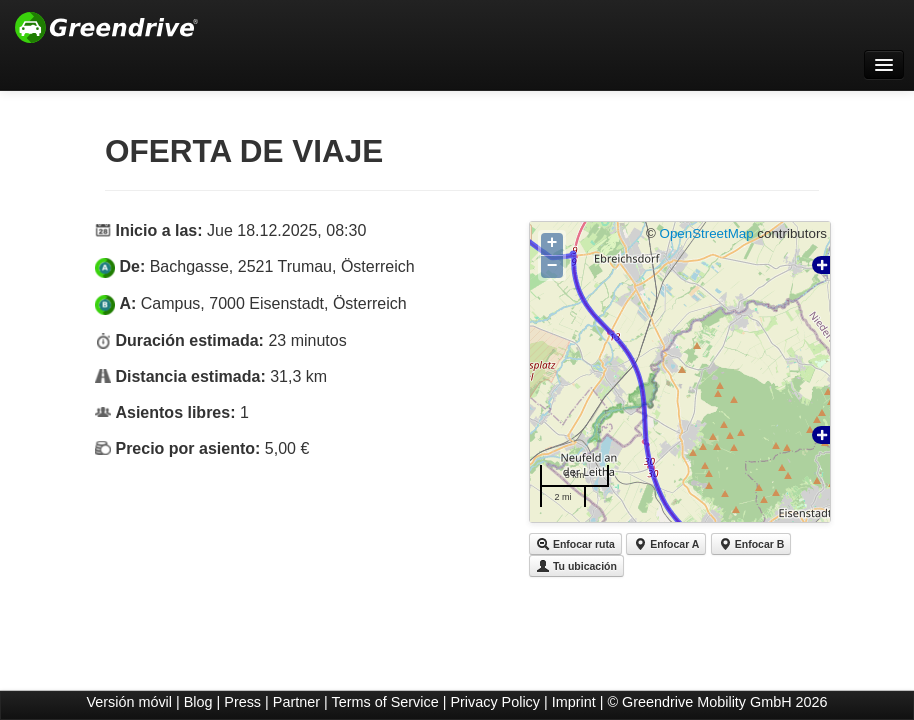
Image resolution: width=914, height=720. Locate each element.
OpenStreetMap (707, 233)
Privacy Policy (495, 702)
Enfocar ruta (575, 544)
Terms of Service (385, 702)
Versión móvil (129, 702)
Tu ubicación (576, 566)
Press (242, 702)
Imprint (574, 702)
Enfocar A (666, 544)
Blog (198, 702)
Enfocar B (751, 544)
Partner (296, 702)
